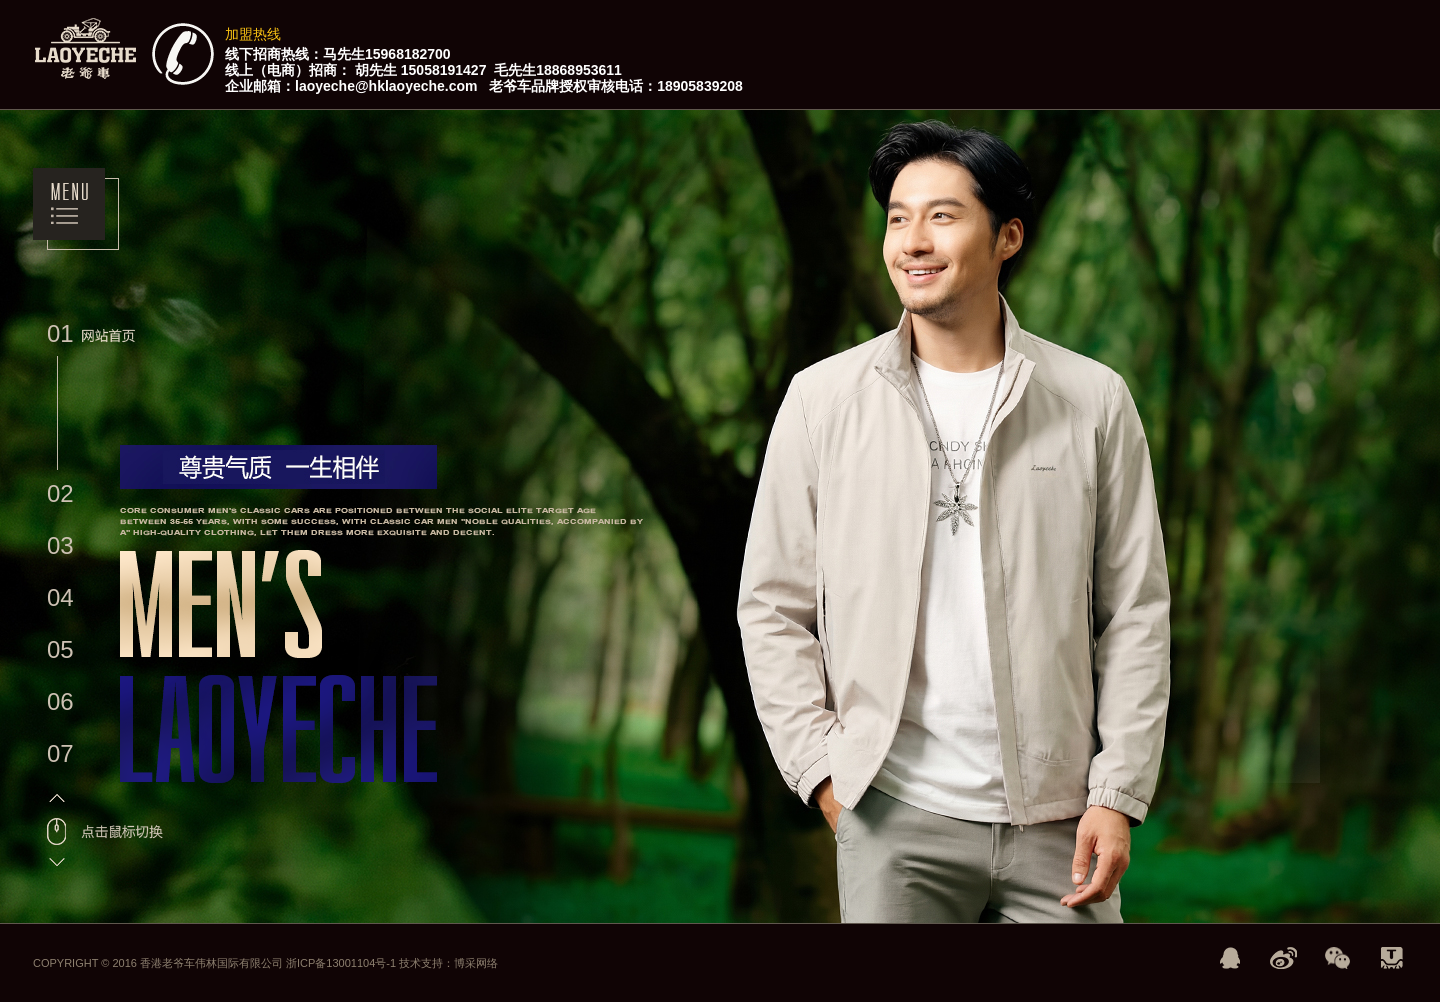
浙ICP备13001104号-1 (342, 963)
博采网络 (476, 963)
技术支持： (426, 963)
